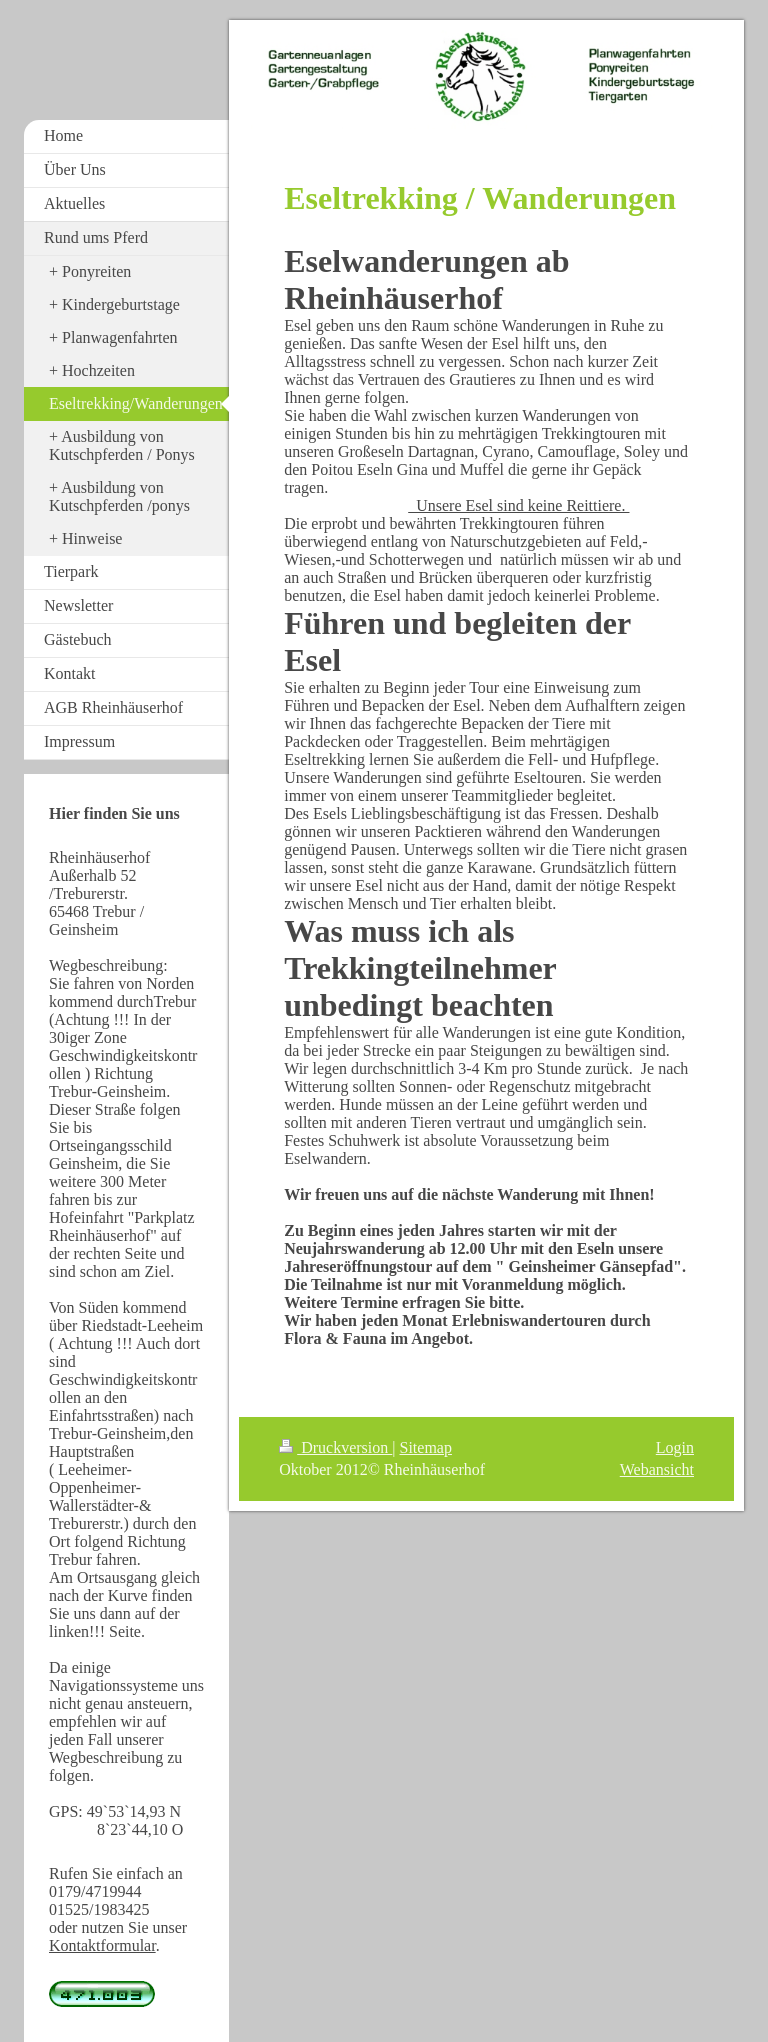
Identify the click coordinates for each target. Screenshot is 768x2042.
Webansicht (657, 1469)
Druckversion (335, 1447)
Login (675, 1447)
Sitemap (426, 1447)
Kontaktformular (102, 1945)
